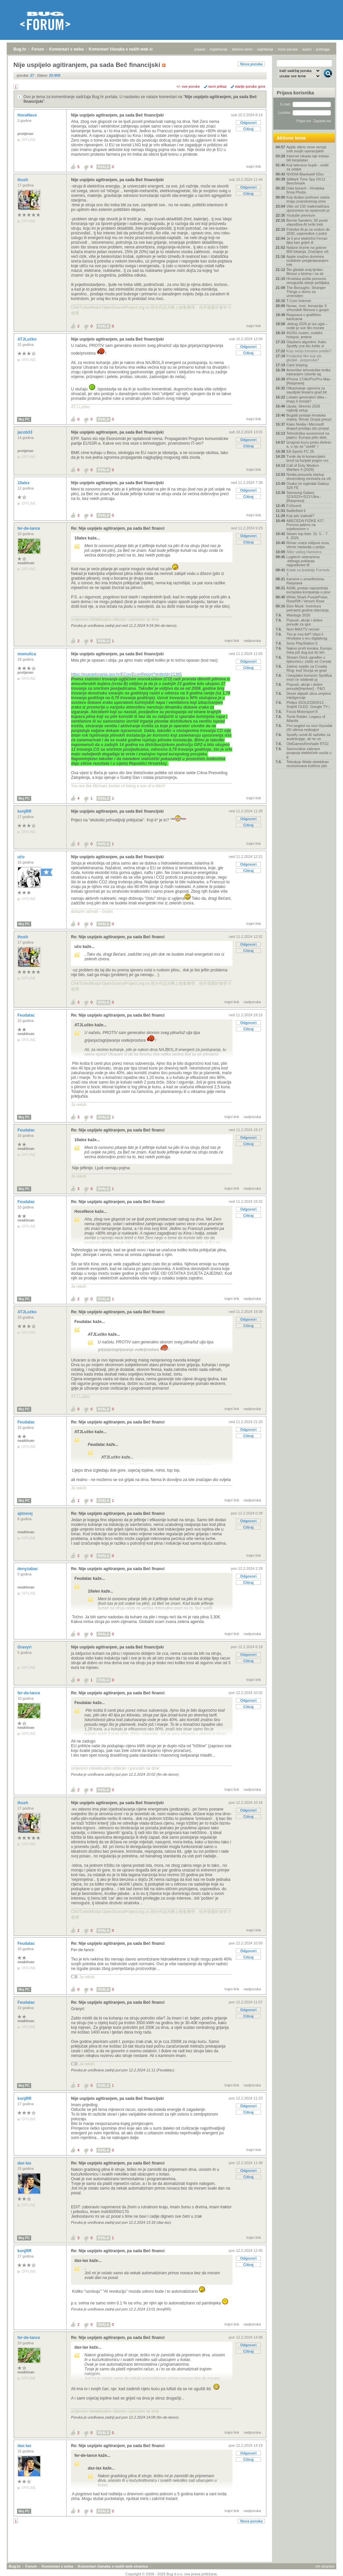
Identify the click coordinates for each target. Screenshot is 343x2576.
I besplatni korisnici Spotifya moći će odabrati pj (309, 677)
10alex (24, 483)
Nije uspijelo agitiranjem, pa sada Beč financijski (117, 115)
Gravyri (24, 1647)
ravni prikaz (217, 86)
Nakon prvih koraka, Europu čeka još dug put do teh (309, 650)
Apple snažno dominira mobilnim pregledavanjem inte (307, 260)
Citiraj (248, 129)
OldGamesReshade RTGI (307, 744)
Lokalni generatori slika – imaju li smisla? (306, 399)
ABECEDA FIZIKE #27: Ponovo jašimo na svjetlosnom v (305, 525)
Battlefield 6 (295, 511)
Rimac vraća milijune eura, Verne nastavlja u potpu (308, 545)
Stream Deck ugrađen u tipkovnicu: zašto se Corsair (309, 659)
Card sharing (296, 365)
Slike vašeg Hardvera (304, 552)
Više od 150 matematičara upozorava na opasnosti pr (308, 208)
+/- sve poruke (188, 86)
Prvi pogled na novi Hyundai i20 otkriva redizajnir (309, 728)
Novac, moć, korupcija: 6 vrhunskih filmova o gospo (307, 308)
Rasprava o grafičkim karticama (303, 317)
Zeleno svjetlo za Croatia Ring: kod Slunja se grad (306, 668)
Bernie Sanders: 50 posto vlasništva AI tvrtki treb (307, 222)
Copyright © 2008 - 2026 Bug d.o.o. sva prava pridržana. (171, 2574)
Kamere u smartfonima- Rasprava (305, 581)
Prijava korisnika (295, 92)
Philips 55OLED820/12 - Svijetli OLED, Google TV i (308, 705)
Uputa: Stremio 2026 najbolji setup (303, 408)
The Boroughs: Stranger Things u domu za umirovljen (306, 292)
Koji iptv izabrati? (300, 516)
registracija (218, 49)
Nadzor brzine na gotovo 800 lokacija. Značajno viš (307, 249)
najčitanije (265, 49)
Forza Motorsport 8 (302, 712)
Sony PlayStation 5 (302, 643)
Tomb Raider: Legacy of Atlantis (305, 719)
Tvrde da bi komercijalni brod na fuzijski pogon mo (307, 458)
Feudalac (26, 1015)
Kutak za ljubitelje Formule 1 (308, 572)
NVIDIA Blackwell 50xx (305, 174)
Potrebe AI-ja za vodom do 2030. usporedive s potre (308, 231)
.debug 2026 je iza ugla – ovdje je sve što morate (307, 326)
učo (21, 857)
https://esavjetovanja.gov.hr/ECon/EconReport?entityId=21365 (126, 674)
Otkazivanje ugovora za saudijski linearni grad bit (306, 390)
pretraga (323, 49)
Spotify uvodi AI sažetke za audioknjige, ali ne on (308, 737)
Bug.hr (19, 49)
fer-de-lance (29, 528)
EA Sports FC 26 (300, 451)
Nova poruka (251, 64)
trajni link (254, 166)
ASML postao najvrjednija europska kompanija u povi (308, 590)
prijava (199, 49)
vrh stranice (324, 2566)
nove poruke (288, 49)
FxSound (293, 506)
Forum (37, 49)
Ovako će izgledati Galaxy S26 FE (307, 486)
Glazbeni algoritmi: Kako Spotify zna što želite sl (306, 344)
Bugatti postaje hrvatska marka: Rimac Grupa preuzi (309, 417)
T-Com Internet (298, 301)
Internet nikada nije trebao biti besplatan (307, 158)
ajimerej (25, 1513)
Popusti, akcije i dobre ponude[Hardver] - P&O (305, 686)
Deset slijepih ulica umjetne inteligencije (308, 695)
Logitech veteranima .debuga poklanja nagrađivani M (303, 561)
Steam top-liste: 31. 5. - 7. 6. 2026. (307, 536)
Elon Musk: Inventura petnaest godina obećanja (307, 608)
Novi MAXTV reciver (303, 629)
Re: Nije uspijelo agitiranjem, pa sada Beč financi (117, 528)
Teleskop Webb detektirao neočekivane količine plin (307, 764)
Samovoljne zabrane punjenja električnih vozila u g (309, 753)
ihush (23, 179)
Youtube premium (300, 215)
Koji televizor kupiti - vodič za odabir (307, 167)
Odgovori (248, 123)
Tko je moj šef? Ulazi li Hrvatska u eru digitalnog (306, 636)
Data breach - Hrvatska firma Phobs (305, 190)
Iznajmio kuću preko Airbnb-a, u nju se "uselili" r (309, 444)
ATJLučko (27, 339)
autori (307, 49)
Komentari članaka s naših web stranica (127, 49)
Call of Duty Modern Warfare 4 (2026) (302, 467)
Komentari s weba (66, 49)
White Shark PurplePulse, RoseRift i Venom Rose (307, 599)
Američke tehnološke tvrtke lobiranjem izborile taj (308, 372)
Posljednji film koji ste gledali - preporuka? (304, 358)
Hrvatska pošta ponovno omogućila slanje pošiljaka (307, 281)
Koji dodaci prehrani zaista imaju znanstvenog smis (308, 199)
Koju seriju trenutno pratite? (309, 351)
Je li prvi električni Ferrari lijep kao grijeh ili (306, 240)
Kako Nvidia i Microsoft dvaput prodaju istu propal (307, 426)
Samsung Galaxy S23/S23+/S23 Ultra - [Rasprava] (303, 497)
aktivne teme (242, 49)
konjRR (24, 811)
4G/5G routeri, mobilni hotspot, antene (304, 335)
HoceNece (27, 115)
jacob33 (25, 432)
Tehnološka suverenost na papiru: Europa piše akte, (307, 435)
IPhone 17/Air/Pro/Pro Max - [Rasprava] (309, 381)
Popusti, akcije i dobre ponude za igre (304, 622)
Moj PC (24, 419)
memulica (27, 654)
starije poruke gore (250, 86)
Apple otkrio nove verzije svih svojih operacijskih (306, 149)
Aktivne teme (291, 138)
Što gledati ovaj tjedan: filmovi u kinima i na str (305, 272)
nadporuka (252, 641)
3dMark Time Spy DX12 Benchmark (305, 181)
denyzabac (28, 1568)
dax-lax (24, 2163)
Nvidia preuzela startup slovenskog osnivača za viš (308, 476)
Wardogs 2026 (298, 615)
